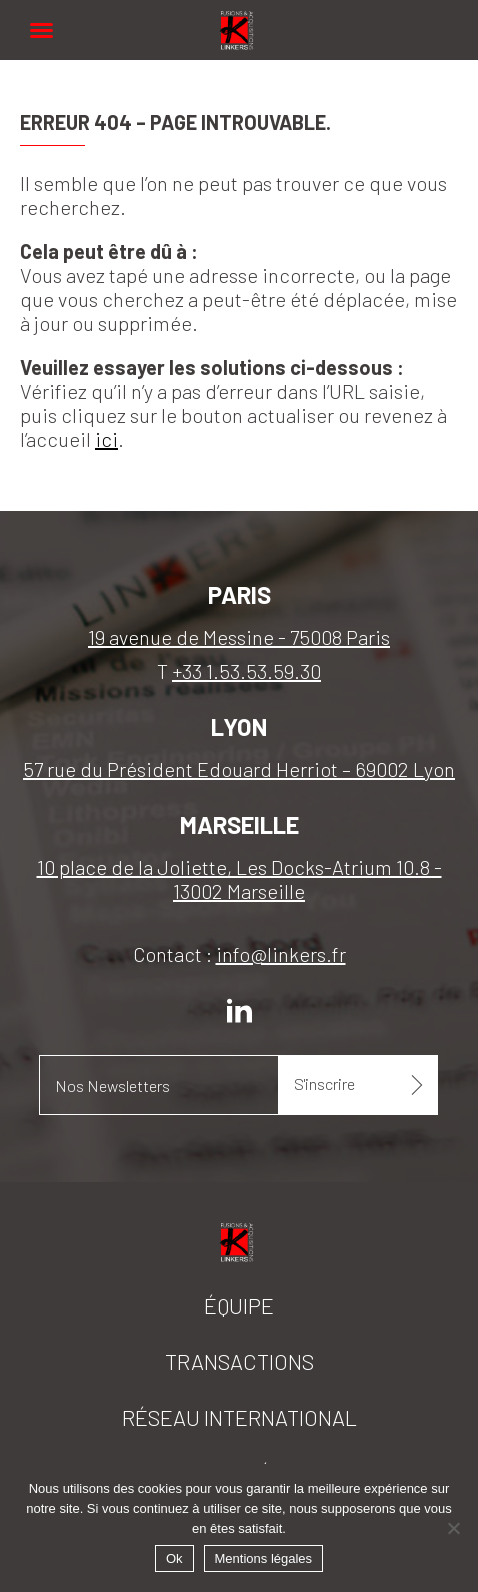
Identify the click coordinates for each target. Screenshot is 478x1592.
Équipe (239, 1305)
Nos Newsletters (112, 1085)
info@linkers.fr (281, 954)
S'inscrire (324, 1083)
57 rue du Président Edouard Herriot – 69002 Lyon (239, 769)
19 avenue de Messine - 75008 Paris (239, 637)
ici (106, 439)
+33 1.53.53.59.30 (246, 671)
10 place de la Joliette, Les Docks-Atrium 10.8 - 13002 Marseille (239, 879)
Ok (174, 1558)
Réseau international (239, 1417)
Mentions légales (264, 1558)
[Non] (453, 1528)
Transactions (239, 1361)
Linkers (239, 19)
